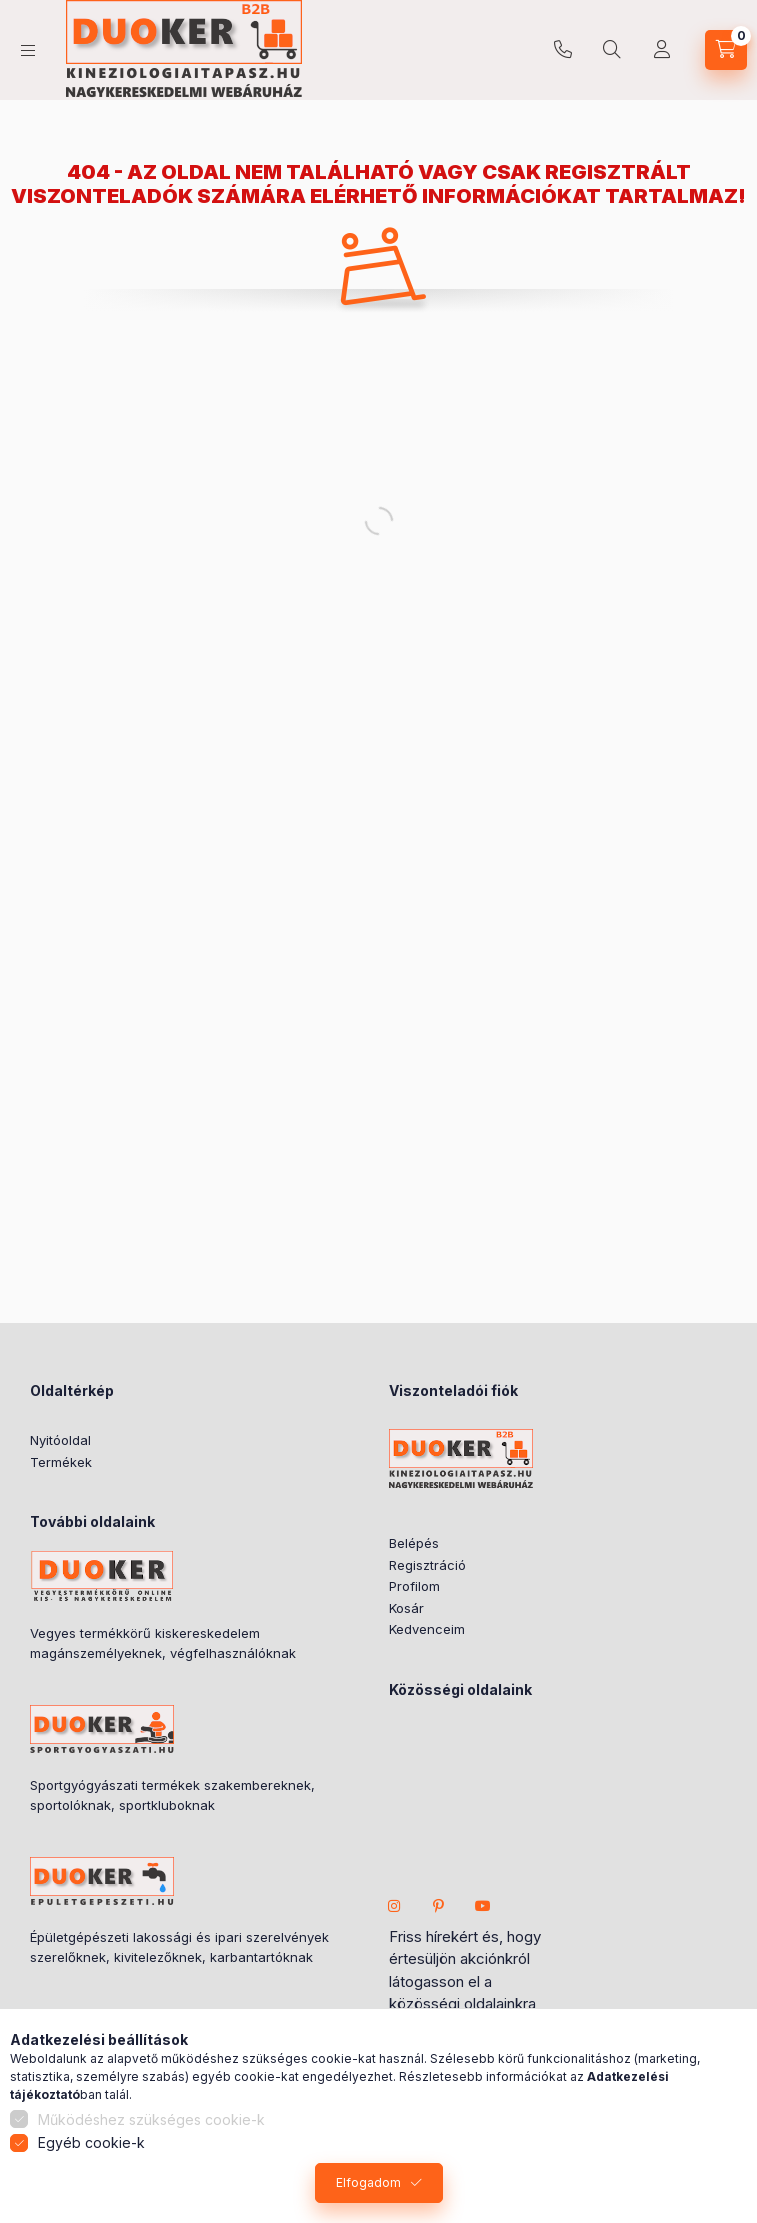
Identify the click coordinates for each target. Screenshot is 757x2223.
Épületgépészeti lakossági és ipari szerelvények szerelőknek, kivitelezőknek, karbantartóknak (179, 1947)
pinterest (439, 1906)
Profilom (414, 1586)
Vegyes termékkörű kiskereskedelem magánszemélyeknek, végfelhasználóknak (163, 1643)
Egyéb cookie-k (91, 2142)
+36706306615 (563, 50)
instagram (395, 1906)
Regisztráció (427, 1565)
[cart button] (726, 50)
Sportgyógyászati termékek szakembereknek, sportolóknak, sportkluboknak (172, 1795)
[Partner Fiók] (662, 50)
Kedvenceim (427, 1629)
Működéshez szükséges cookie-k (151, 2119)
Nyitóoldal (60, 1440)
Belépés (414, 1543)
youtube (483, 1906)
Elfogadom (368, 2182)
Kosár (406, 1608)
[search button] (612, 50)
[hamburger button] (28, 50)
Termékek (61, 1462)
